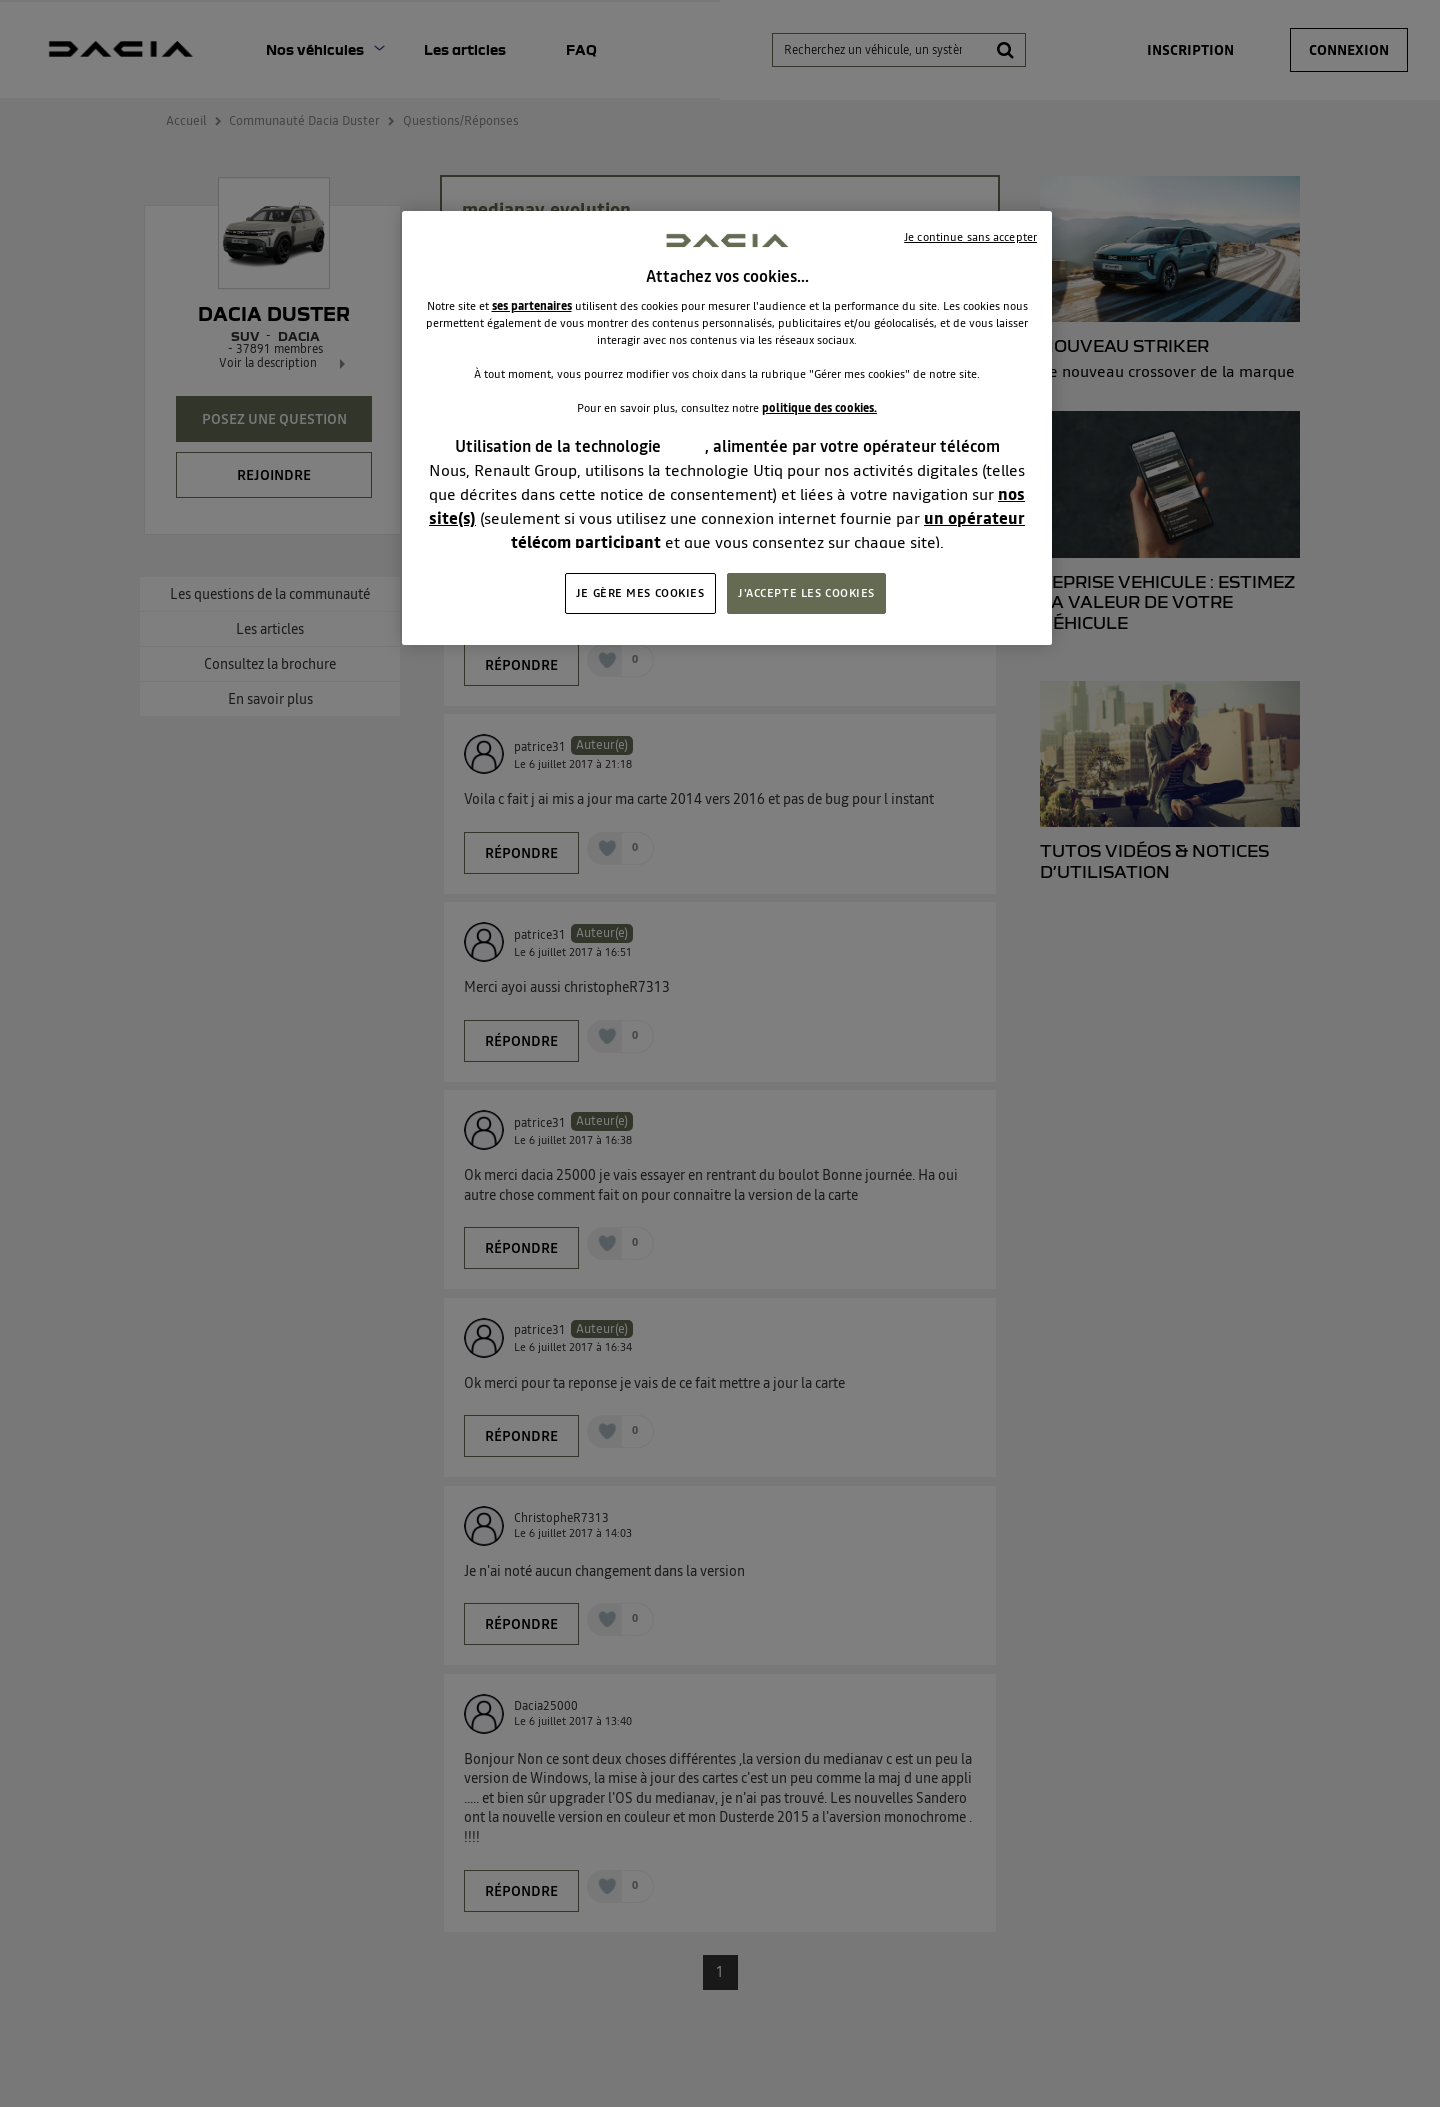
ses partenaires (532, 306)
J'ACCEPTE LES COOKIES (806, 593)
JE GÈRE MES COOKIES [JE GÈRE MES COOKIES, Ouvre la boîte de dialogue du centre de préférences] (640, 593)
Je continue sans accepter (970, 237)
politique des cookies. (819, 408)
